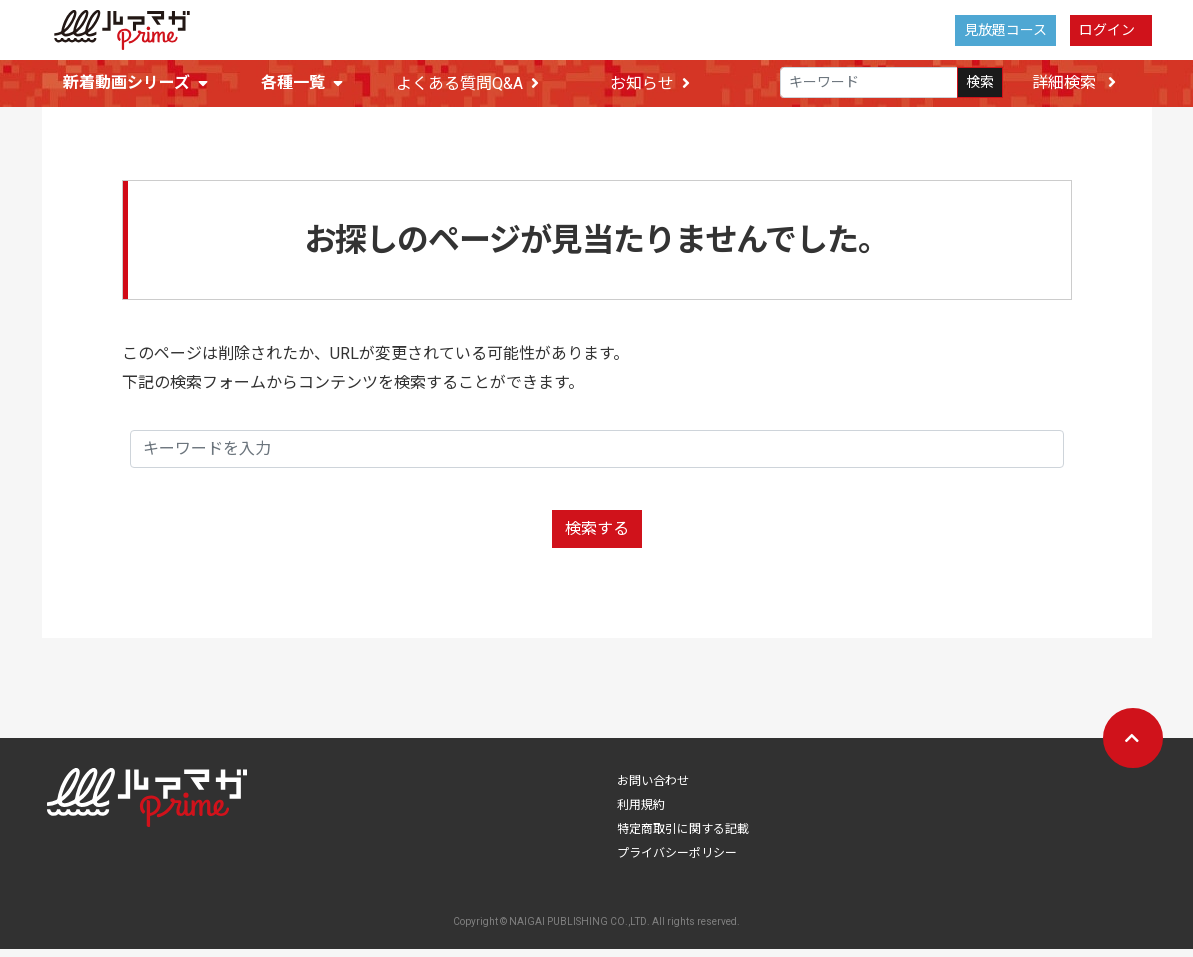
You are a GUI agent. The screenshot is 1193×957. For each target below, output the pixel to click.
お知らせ (650, 84)
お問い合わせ (653, 789)
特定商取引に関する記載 (683, 837)
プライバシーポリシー (677, 861)
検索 (980, 84)
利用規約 (641, 813)
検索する (597, 536)
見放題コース (1005, 30)
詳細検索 (1074, 83)
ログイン (1107, 30)
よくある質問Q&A (467, 84)
